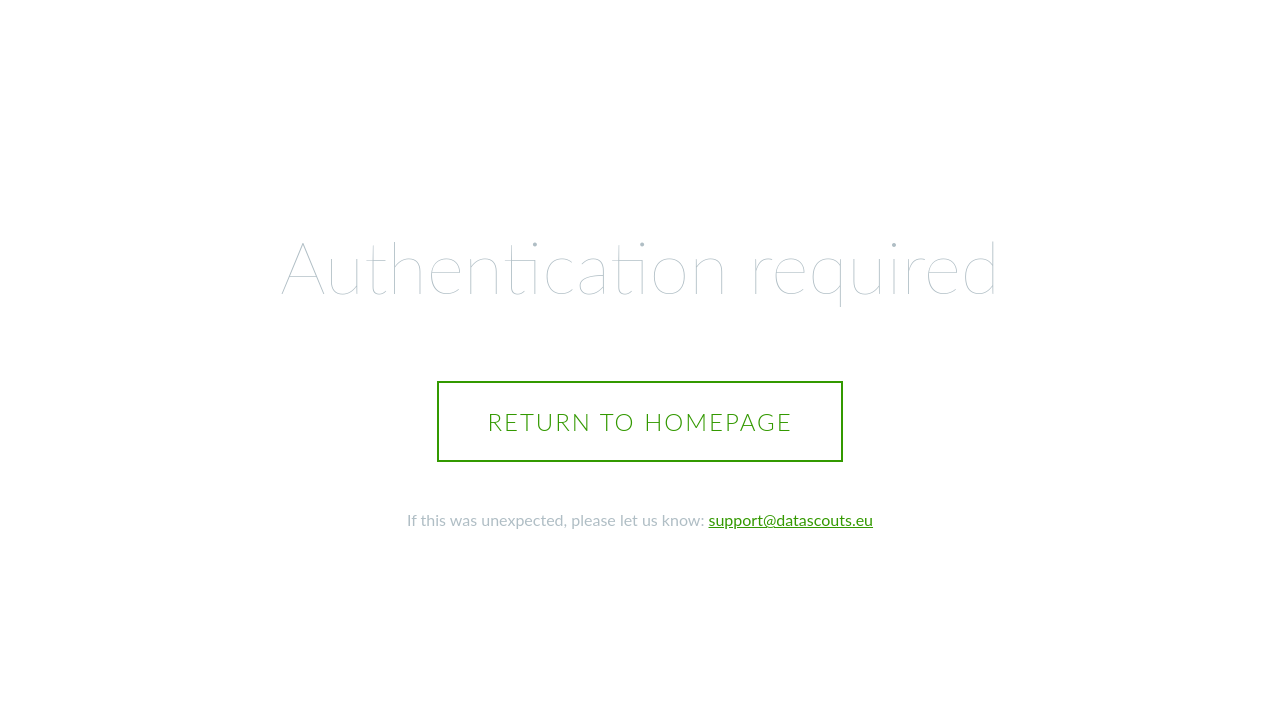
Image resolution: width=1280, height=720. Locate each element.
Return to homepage (639, 421)
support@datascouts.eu (791, 519)
